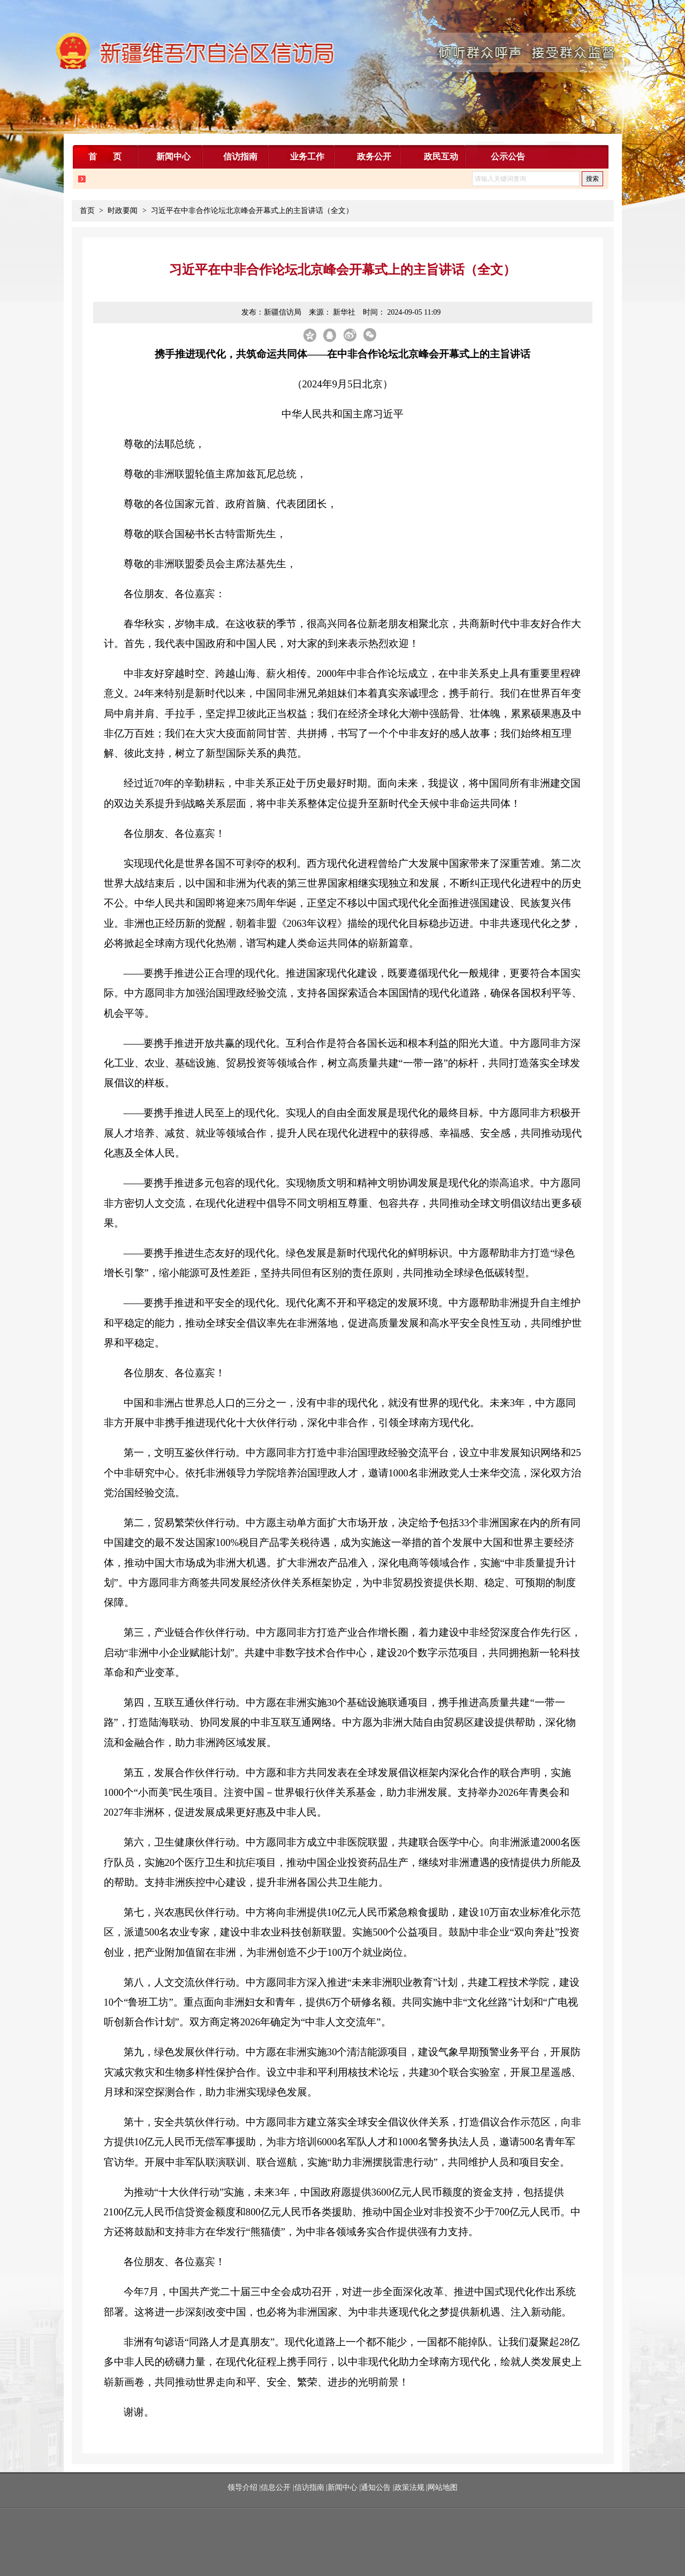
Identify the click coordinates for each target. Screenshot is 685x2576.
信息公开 (276, 2487)
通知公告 (376, 2487)
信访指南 (309, 2487)
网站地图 (443, 2487)
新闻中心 (342, 2487)
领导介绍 (243, 2487)
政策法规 (409, 2487)
